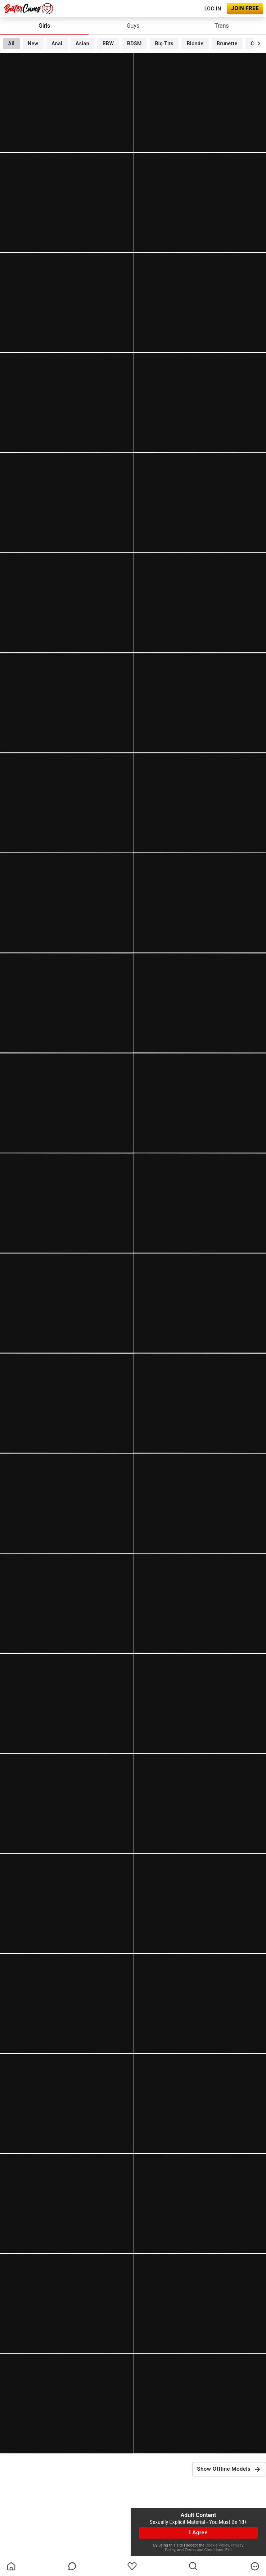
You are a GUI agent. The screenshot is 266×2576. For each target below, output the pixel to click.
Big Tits (164, 43)
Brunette (227, 43)
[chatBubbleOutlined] (72, 2566)
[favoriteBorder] (132, 2566)
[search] (193, 2566)
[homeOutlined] (11, 2566)
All (11, 43)
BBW (108, 43)
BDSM (134, 43)
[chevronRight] (259, 43)
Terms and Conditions (204, 2550)
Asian (82, 43)
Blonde (195, 43)
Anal (56, 43)
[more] (255, 2566)
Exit (228, 2550)
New (33, 43)
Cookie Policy (217, 2545)
